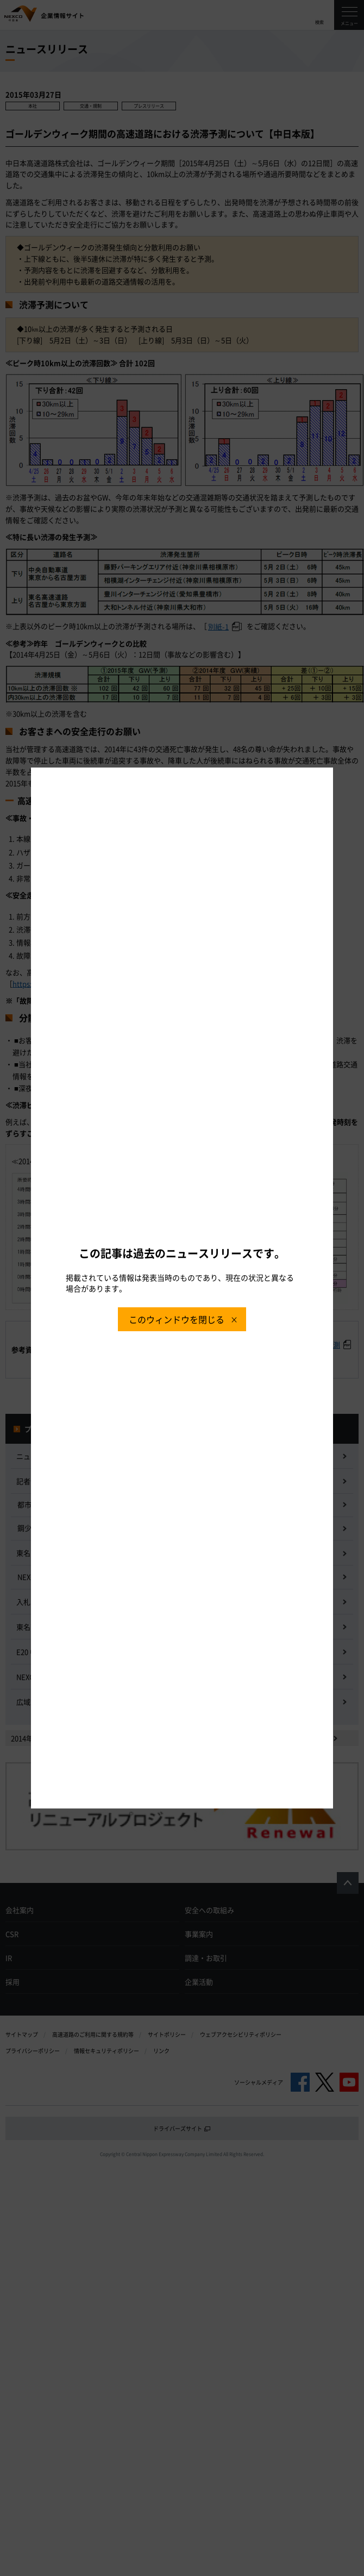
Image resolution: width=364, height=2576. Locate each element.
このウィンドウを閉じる (176, 1319)
